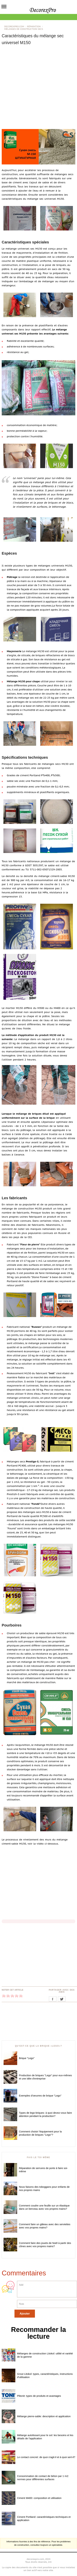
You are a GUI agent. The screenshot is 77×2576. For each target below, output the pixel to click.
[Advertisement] (38, 89)
